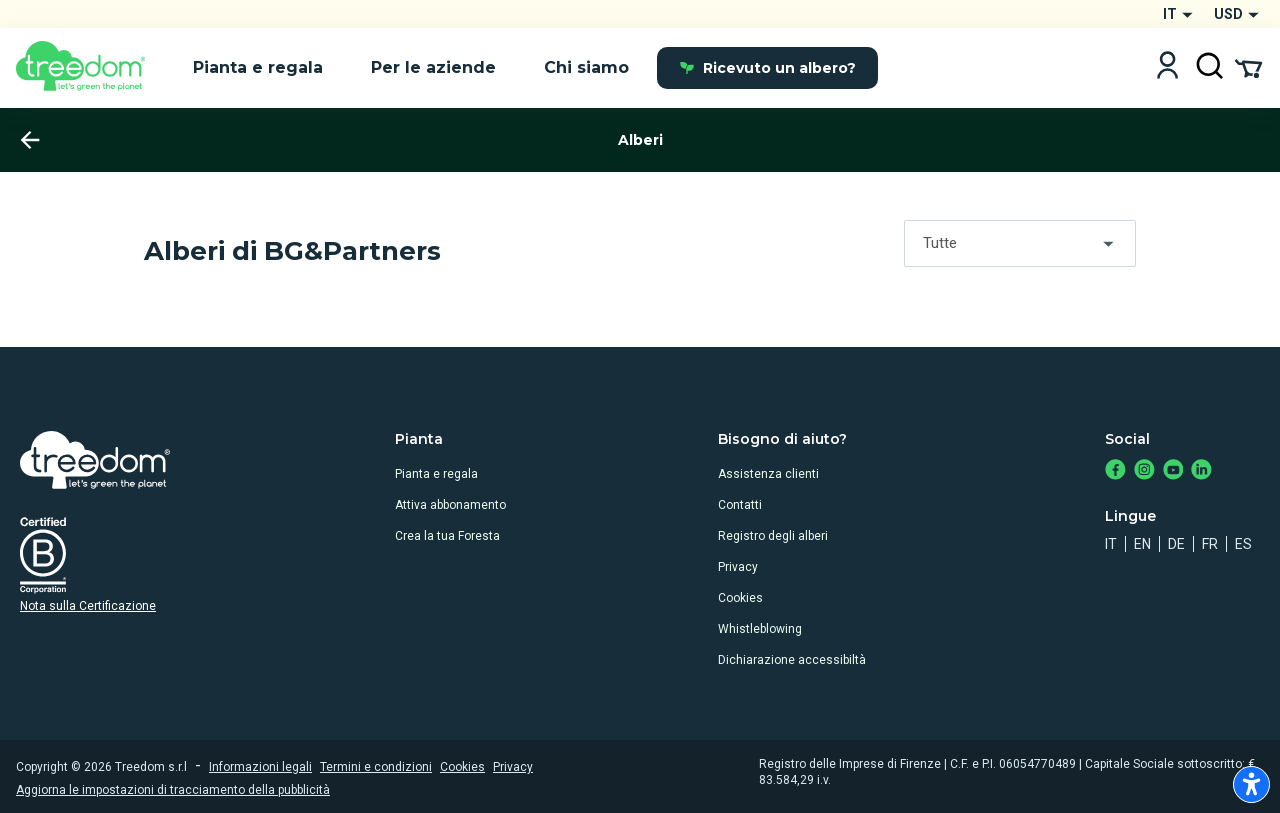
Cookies (740, 598)
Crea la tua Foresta (447, 536)
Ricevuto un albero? (767, 68)
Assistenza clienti (768, 474)
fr (1210, 544)
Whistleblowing (760, 629)
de (1176, 544)
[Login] (1167, 67)
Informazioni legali (260, 767)
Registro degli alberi (773, 536)
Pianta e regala (436, 474)
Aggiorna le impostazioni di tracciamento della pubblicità (173, 790)
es (1243, 544)
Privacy (738, 567)
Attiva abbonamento (450, 505)
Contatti (740, 505)
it (1111, 544)
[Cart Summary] (1248, 67)
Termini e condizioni (376, 767)
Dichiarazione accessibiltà (792, 660)
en (1142, 544)
